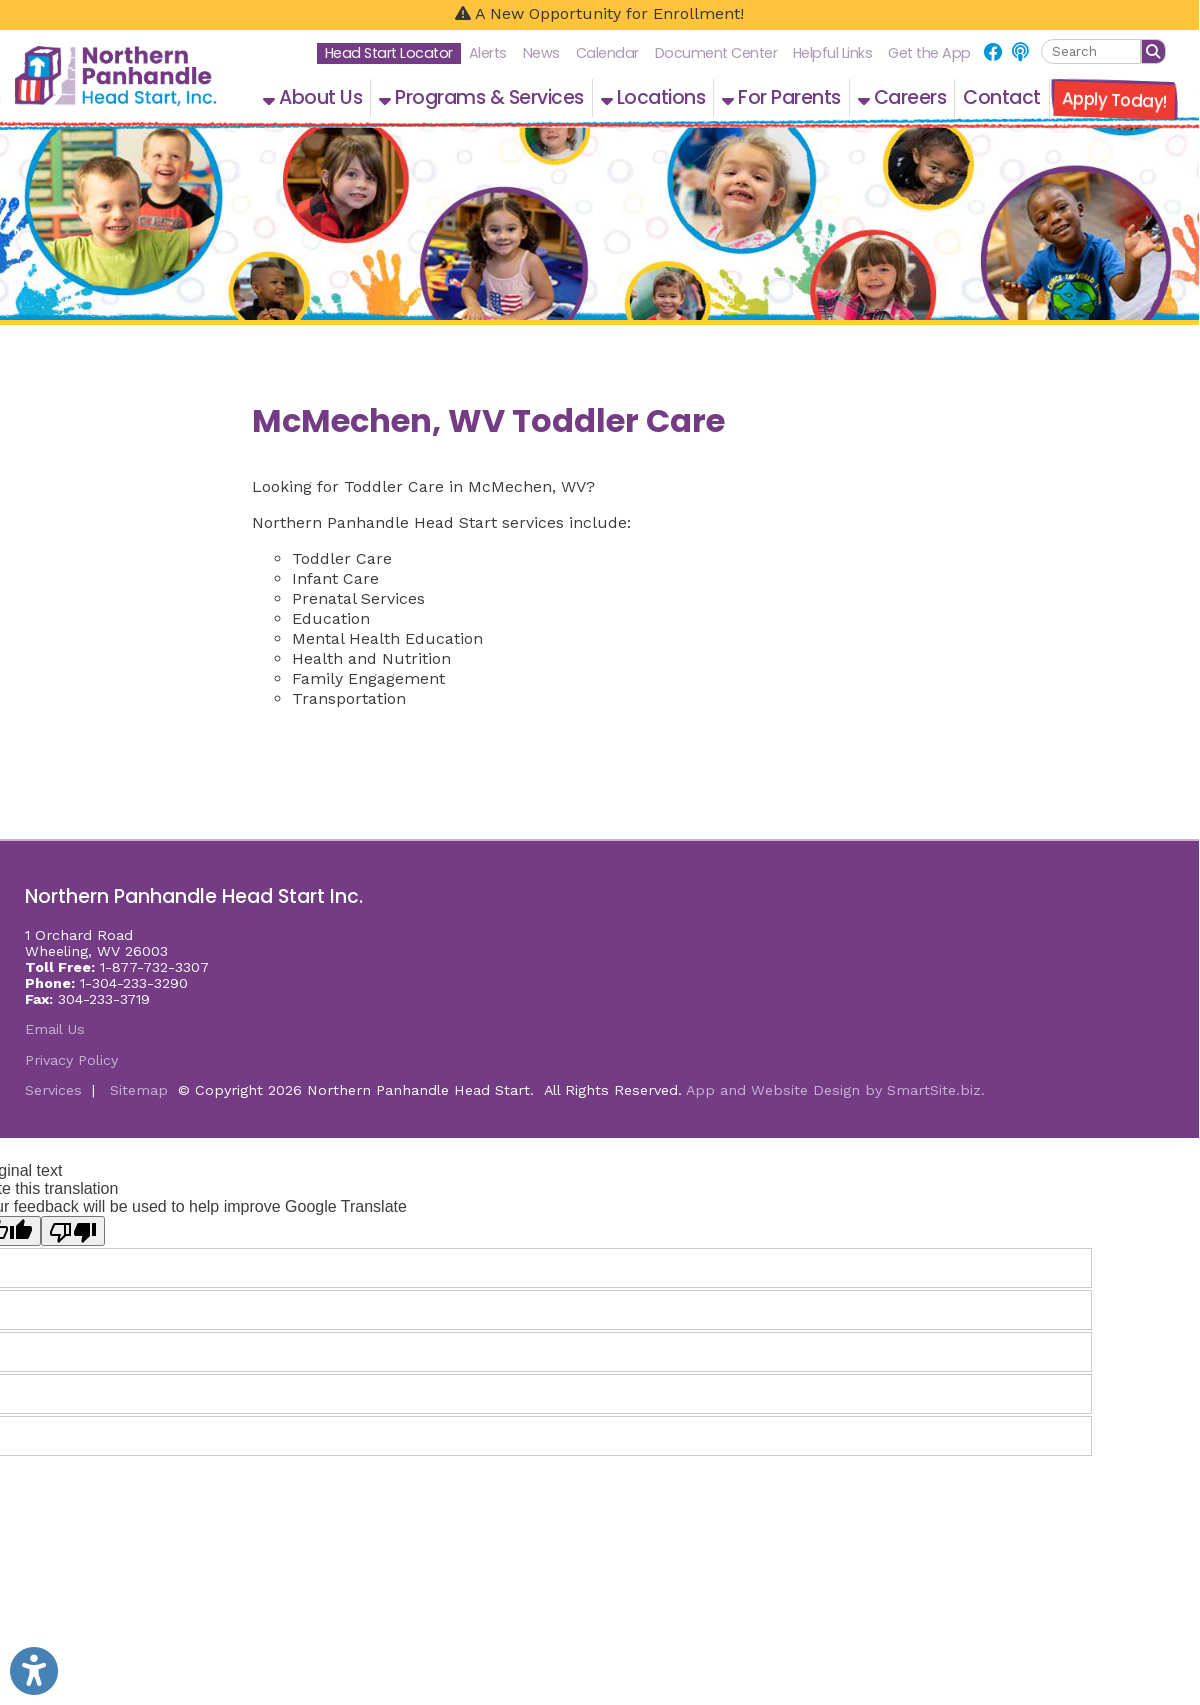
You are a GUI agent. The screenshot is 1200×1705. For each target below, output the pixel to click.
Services (53, 1090)
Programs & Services (481, 97)
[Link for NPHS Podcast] (1020, 52)
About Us (312, 97)
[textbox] (1091, 51)
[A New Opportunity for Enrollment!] (599, 15)
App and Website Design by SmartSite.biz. (835, 1090)
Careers (902, 97)
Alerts (488, 53)
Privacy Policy (71, 1060)
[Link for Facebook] (993, 52)
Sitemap (139, 1090)
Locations (653, 97)
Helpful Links (833, 53)
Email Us (55, 1029)
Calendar (607, 53)
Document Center (716, 53)
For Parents (781, 97)
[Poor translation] (73, 1231)
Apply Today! (1114, 100)
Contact (1002, 97)
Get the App (929, 53)
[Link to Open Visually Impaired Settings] (34, 1671)
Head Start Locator (389, 53)
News (541, 53)
